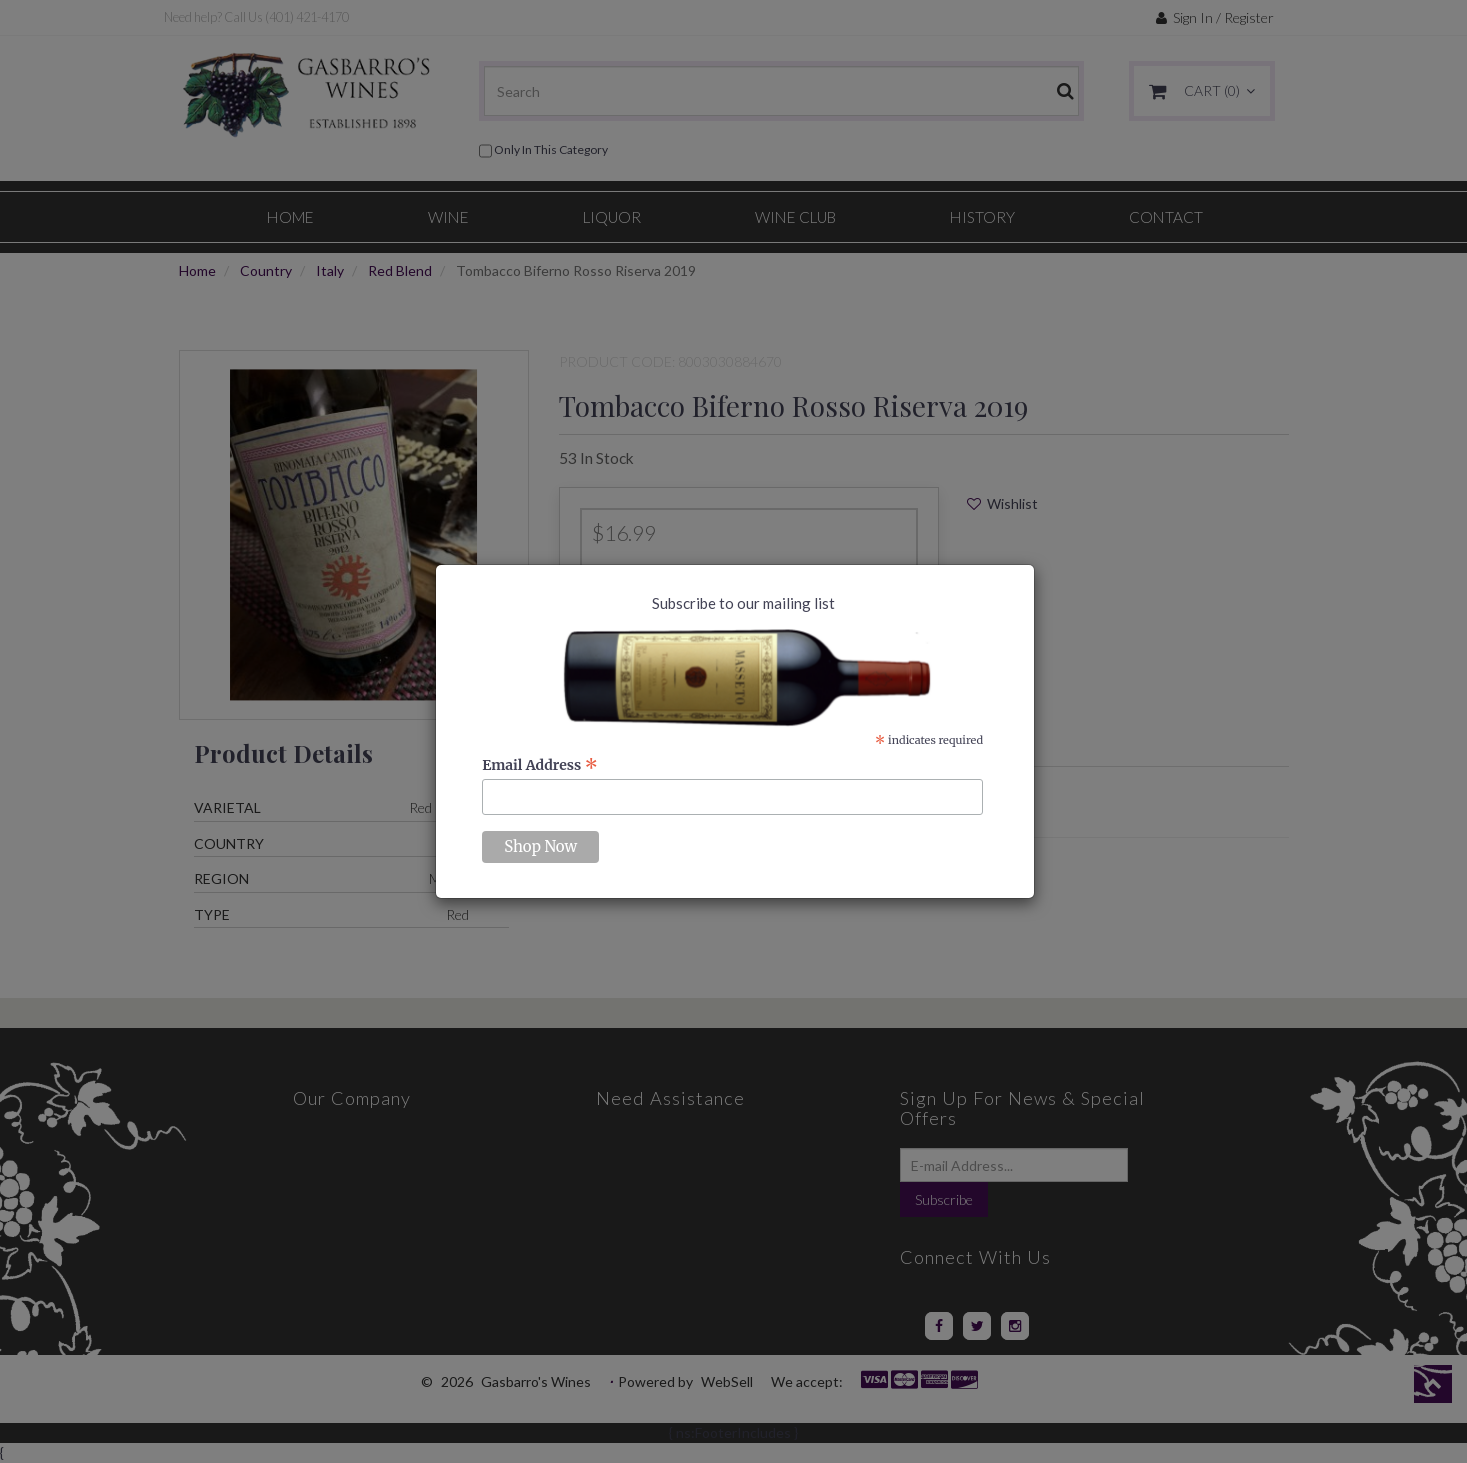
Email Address (540, 765)
